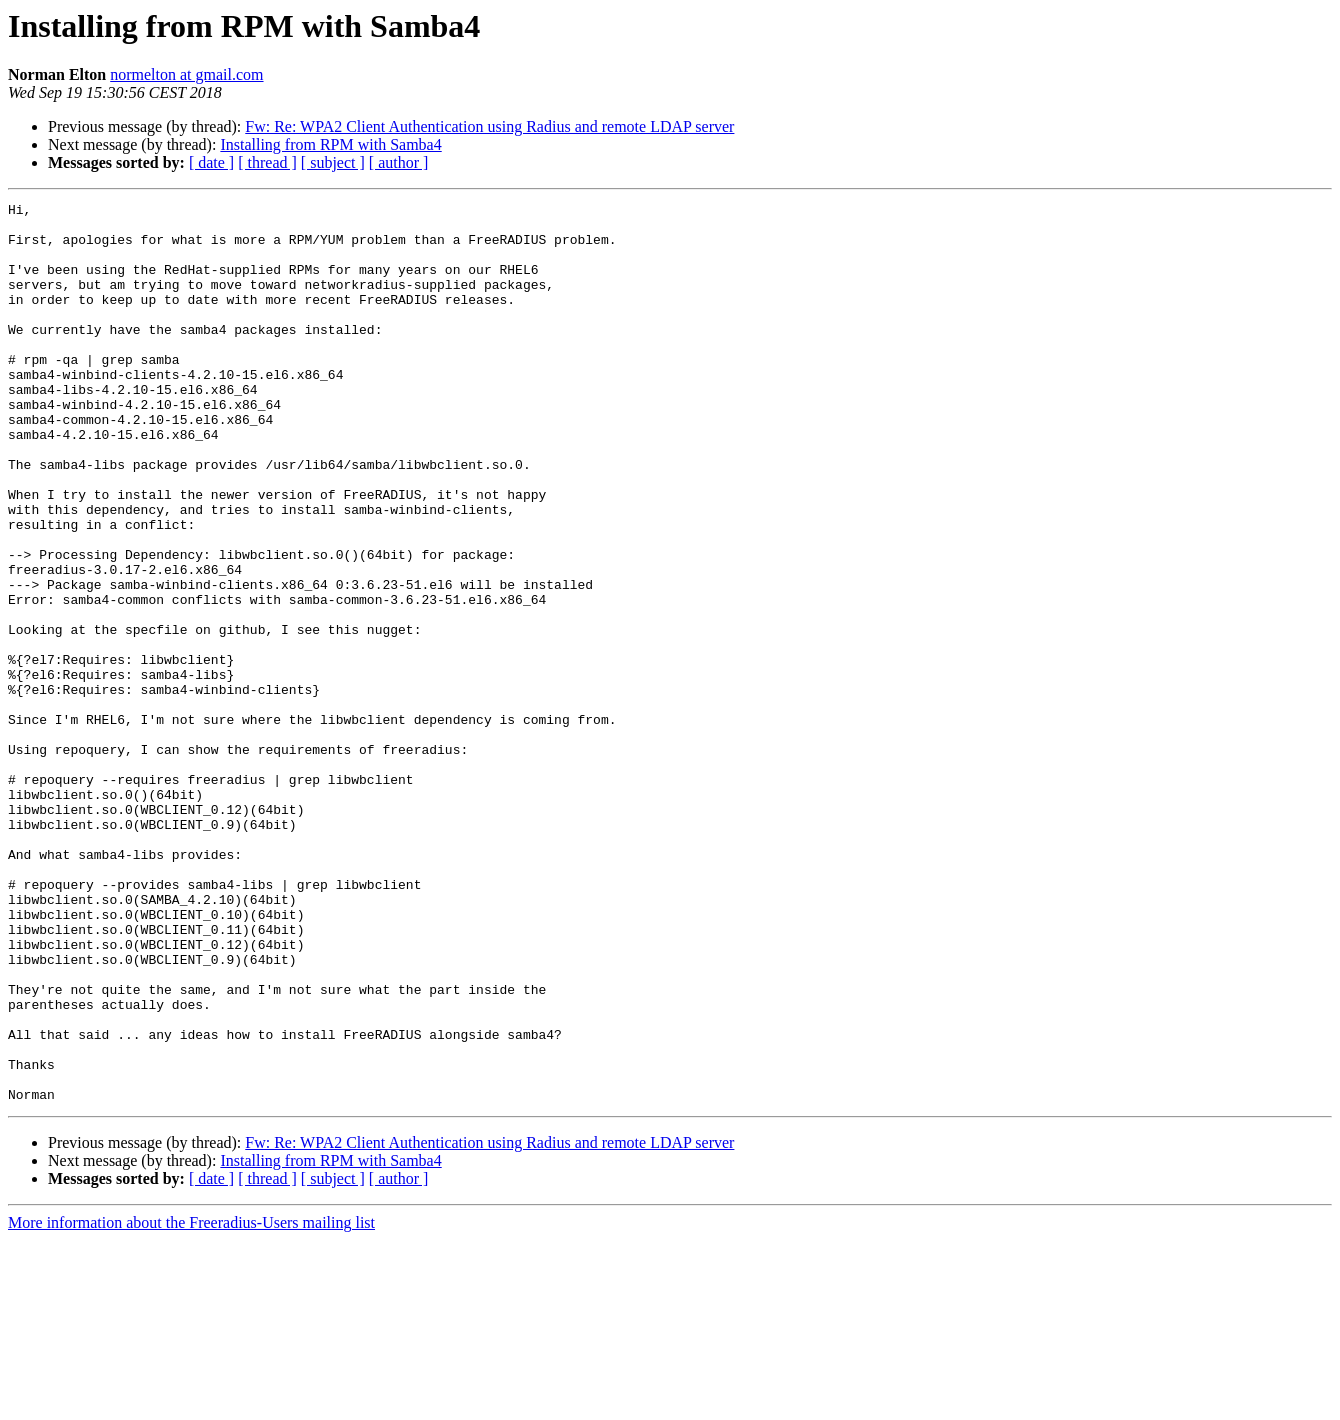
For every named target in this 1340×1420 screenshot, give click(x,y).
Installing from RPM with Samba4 (330, 144)
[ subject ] (333, 162)
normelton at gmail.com (186, 74)
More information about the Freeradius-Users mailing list (191, 1402)
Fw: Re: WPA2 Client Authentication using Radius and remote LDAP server (489, 126)
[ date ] (211, 162)
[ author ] (399, 162)
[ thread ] (267, 162)
